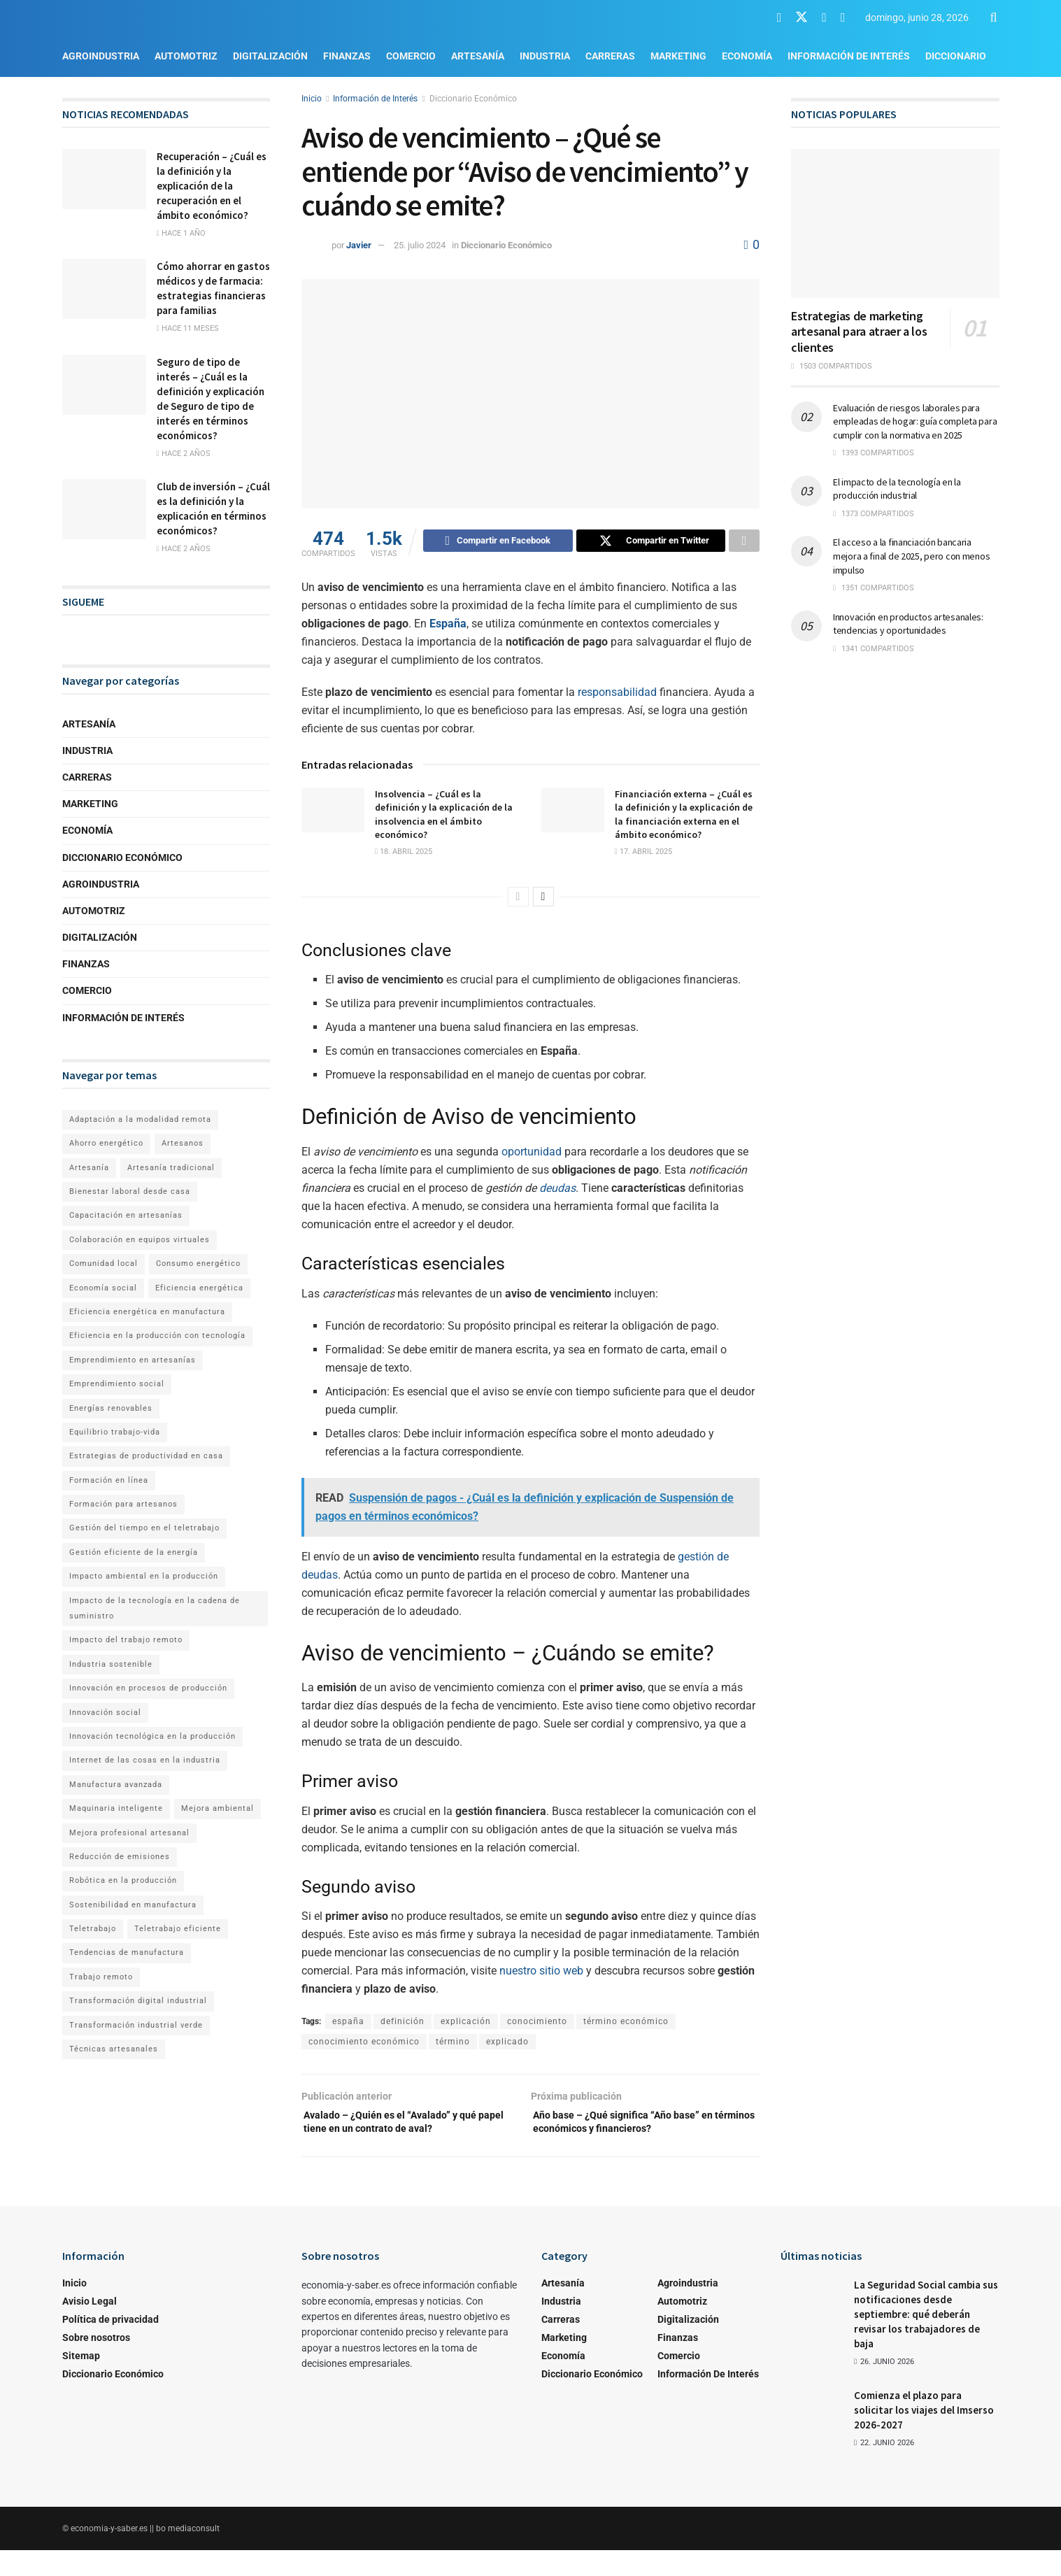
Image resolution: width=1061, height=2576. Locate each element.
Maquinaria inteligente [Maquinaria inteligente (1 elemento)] (116, 1808)
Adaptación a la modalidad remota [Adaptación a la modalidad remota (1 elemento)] (140, 1119)
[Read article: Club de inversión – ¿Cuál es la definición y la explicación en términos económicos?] (104, 509)
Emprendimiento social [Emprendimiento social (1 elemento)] (116, 1383)
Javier (358, 245)
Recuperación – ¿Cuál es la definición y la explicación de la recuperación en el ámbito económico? (211, 186)
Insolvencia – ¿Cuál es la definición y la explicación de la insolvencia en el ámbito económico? (444, 817)
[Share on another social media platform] (744, 542)
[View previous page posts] (518, 899)
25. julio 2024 (420, 245)
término (453, 2044)
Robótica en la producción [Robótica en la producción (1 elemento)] (123, 1880)
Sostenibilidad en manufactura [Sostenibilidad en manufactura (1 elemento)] (133, 1904)
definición (402, 2023)
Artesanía (477, 56)
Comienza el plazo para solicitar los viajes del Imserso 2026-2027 (924, 2435)
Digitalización (270, 56)
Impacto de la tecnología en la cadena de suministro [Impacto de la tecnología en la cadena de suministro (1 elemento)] (154, 1608)
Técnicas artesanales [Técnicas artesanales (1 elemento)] (113, 2049)
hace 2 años (184, 453)
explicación (466, 2023)
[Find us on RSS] (843, 18)
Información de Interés (849, 56)
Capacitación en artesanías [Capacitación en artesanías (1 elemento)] (126, 1215)
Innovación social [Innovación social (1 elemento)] (105, 1712)
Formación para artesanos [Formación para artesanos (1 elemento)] (123, 1504)
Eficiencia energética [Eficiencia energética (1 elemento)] (199, 1288)
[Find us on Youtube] (824, 18)
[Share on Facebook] (498, 542)
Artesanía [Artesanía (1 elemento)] (89, 1167)
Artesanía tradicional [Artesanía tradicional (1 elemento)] (171, 1167)
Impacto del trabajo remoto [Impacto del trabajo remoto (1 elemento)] (126, 1639)
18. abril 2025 (403, 853)
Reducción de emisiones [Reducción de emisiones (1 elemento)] (119, 1856)
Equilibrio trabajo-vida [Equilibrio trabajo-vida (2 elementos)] (114, 1432)
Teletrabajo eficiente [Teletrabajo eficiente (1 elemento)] (177, 1928)
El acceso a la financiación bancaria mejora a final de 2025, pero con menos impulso (911, 556)
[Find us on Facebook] (779, 18)
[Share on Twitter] (651, 542)
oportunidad (531, 1153)
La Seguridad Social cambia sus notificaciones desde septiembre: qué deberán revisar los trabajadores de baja (926, 2339)
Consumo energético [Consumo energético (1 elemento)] (198, 1263)
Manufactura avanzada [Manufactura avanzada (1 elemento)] (115, 1784)
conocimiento (537, 2023)
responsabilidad (617, 694)
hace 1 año (181, 233)
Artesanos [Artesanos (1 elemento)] (183, 1143)
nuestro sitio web (541, 1972)
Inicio (311, 99)
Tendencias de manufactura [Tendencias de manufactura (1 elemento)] (126, 1952)
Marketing (678, 56)
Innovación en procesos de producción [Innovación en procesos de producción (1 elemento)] (148, 1688)
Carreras (610, 56)
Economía (747, 56)
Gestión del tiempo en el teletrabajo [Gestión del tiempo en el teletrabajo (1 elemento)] (144, 1527)
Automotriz (186, 56)
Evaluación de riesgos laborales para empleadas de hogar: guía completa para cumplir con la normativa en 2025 (915, 421)
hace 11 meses (188, 328)
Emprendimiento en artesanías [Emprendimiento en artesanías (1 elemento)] (132, 1360)
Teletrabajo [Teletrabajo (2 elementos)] (92, 1928)
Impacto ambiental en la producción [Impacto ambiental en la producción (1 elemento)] (143, 1576)
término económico (626, 2023)
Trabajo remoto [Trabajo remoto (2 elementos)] (101, 1976)
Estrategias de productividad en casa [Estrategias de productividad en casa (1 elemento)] (146, 1455)
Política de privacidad (110, 2344)
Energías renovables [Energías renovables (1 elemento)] (110, 1408)
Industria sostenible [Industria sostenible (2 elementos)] (110, 1664)
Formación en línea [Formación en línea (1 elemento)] (108, 1480)
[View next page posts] (543, 899)
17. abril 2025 (643, 853)
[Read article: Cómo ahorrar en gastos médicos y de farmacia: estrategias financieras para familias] (104, 289)
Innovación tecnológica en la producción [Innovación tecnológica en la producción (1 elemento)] (152, 1736)
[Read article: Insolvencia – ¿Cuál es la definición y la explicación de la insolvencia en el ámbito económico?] (332, 812)
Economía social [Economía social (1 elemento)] (103, 1288)
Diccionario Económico (473, 99)
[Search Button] (993, 17)
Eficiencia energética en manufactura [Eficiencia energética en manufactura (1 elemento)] (147, 1311)
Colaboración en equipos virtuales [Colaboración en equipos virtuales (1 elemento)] (139, 1239)
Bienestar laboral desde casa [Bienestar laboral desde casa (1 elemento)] (129, 1191)
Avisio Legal (89, 2326)
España (448, 625)
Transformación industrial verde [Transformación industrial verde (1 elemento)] (136, 2025)
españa (348, 2023)
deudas (557, 1190)
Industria (545, 56)
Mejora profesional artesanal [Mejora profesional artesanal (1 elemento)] (129, 1832)
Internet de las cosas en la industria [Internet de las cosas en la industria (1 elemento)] (144, 1760)
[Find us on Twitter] (801, 17)
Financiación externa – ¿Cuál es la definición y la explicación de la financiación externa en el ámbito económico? (684, 817)
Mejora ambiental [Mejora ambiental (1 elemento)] (217, 1808)
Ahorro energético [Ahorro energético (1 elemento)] (106, 1143)
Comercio (411, 56)
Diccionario (955, 56)
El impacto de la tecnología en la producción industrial (897, 489)
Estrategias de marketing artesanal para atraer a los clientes (859, 331)
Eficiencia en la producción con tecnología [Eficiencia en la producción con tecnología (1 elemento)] (157, 1335)
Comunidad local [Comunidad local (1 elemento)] (103, 1263)
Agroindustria (100, 56)
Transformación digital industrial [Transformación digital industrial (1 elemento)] (138, 2000)
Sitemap (81, 2380)
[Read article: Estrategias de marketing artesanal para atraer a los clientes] (895, 223)
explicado (507, 2044)
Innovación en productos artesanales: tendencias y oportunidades (908, 624)
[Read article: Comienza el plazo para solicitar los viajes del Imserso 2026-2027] (812, 2435)
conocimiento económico (364, 2044)
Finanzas (347, 56)
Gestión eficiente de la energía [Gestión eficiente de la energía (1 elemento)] (133, 1552)
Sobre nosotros (96, 2362)
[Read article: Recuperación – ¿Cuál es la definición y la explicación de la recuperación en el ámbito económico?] (104, 179)
